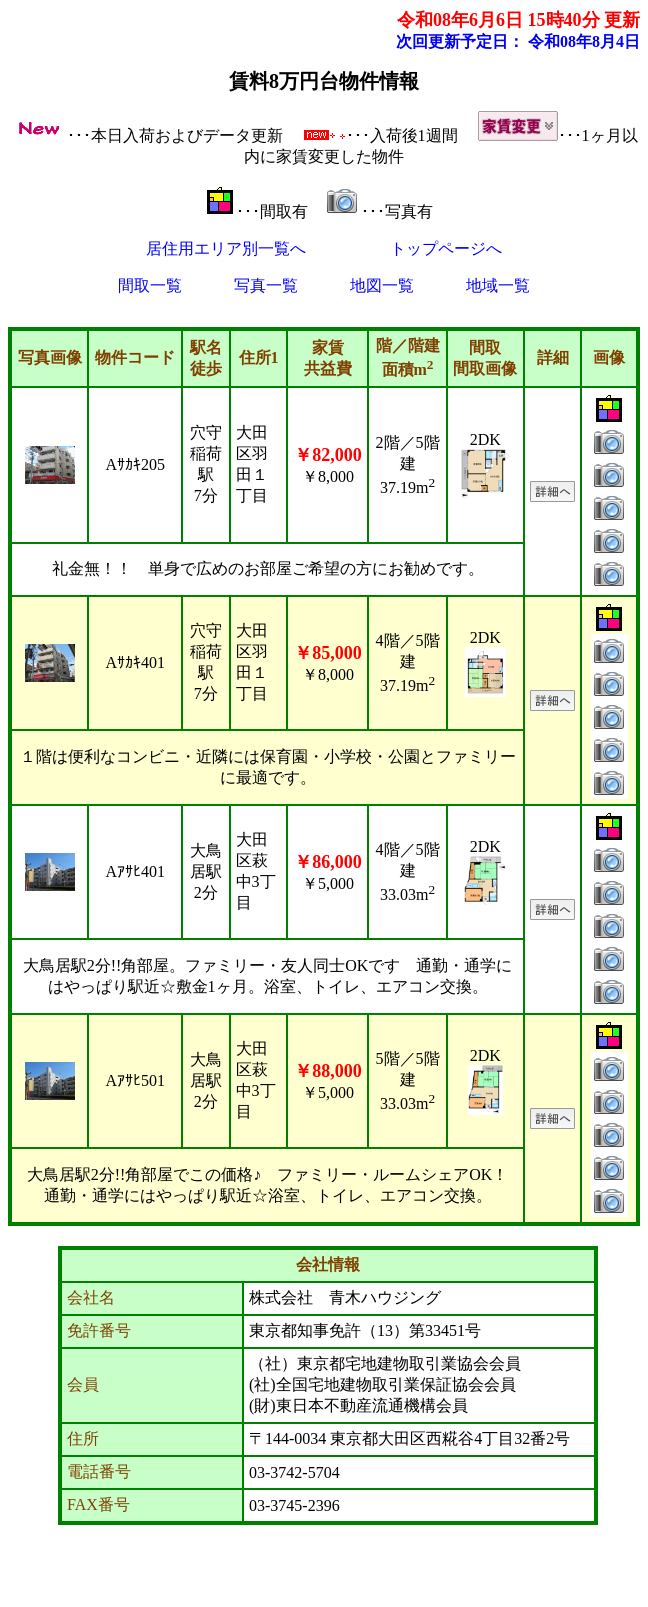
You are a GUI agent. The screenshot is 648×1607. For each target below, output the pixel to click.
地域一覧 (498, 285)
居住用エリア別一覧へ (226, 248)
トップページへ (446, 248)
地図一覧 (382, 285)
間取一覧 (150, 285)
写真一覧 (266, 285)
